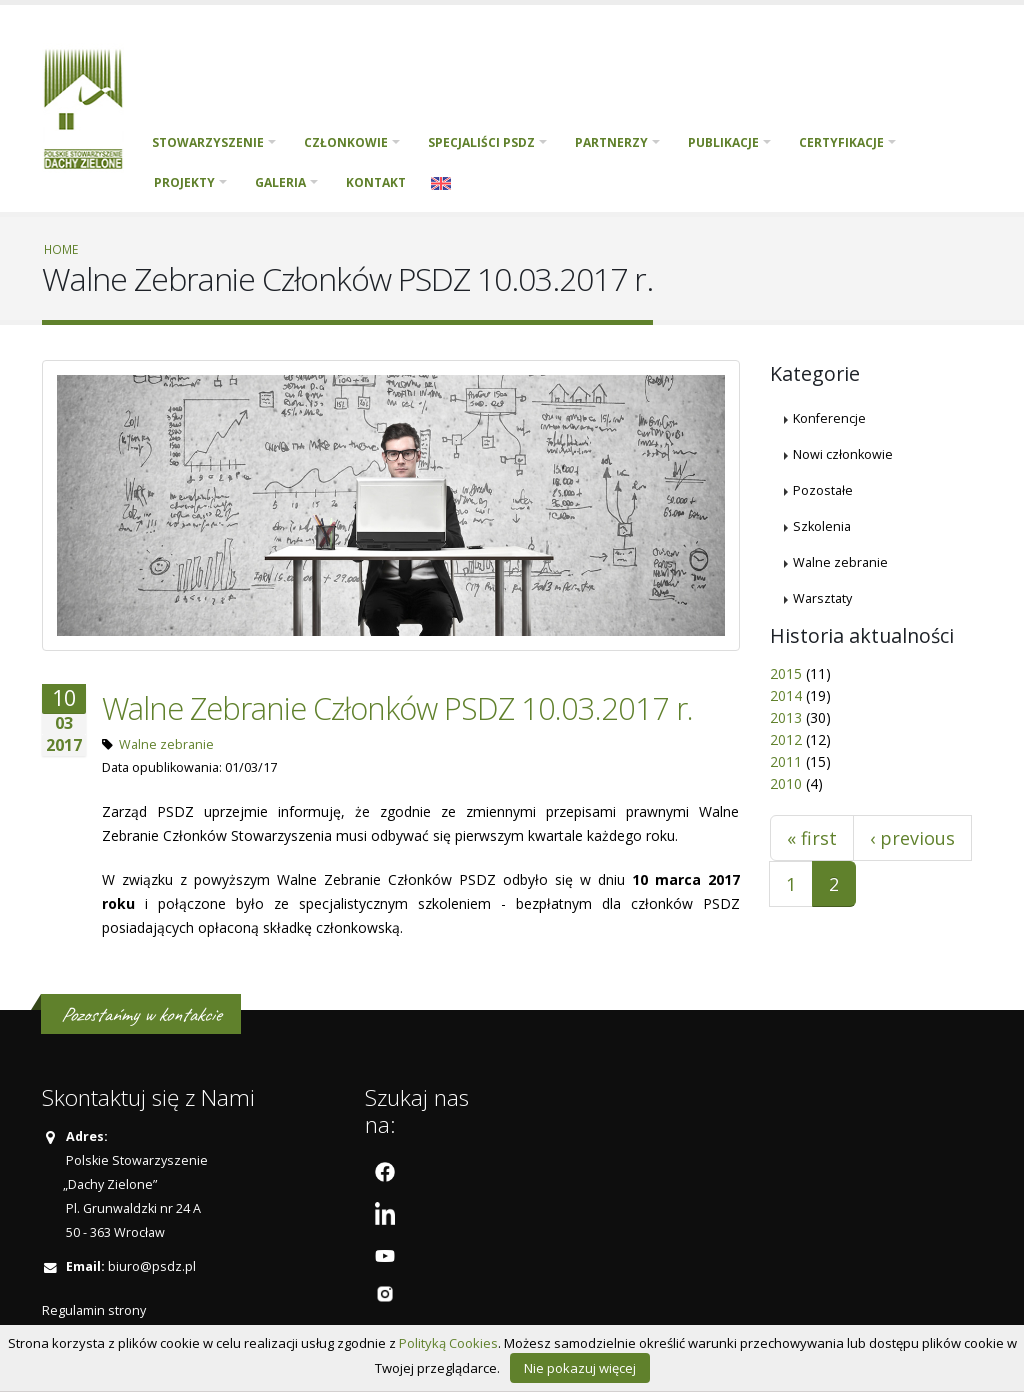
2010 (786, 783)
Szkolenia (822, 526)
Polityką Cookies (448, 1343)
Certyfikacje (841, 142)
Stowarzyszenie (208, 142)
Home (61, 249)
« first (812, 838)
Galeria (280, 182)
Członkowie (346, 142)
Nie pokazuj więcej (580, 1368)
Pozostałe (823, 490)
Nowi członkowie (843, 454)
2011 (786, 761)
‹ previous (912, 838)
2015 (786, 673)
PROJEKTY (184, 182)
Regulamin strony (94, 1310)
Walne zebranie (166, 744)
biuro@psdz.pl (152, 1266)
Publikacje (723, 142)
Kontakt (376, 182)
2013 (786, 717)
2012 (786, 739)
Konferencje (829, 418)
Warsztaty (822, 598)
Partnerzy (611, 142)
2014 (786, 695)
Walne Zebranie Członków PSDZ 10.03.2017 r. (397, 708)
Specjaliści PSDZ (481, 142)
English (441, 183)
